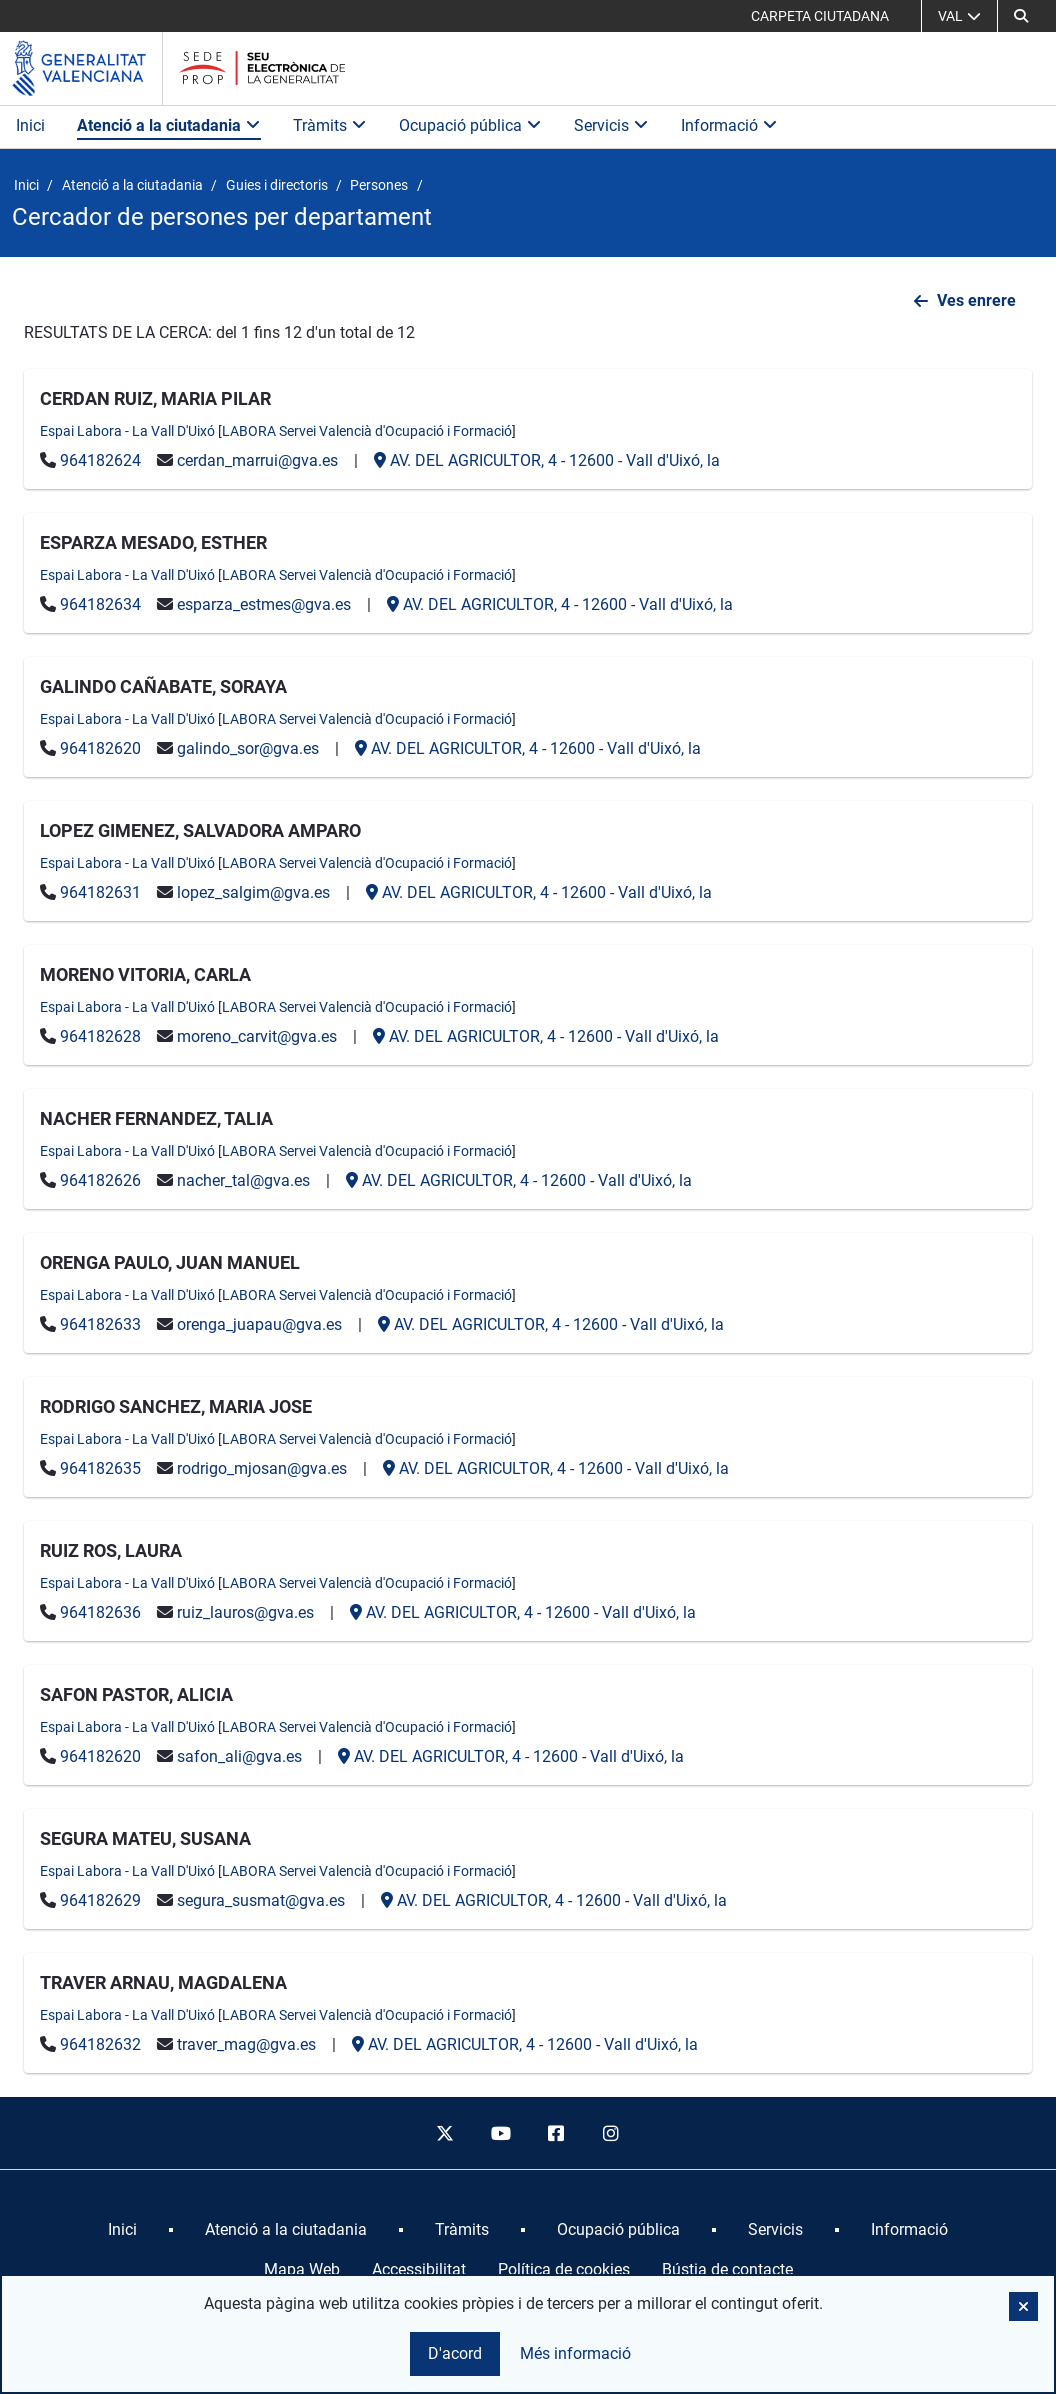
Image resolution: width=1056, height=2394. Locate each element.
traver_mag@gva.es (246, 2044)
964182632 (100, 2044)
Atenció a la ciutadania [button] (169, 125)
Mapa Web (302, 2269)
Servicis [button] (611, 125)
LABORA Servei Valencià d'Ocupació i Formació (367, 431)
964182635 (100, 1468)
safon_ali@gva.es (239, 1756)
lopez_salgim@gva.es (253, 892)
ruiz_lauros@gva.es (245, 1612)
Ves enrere (976, 300)
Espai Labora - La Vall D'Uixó (127, 431)
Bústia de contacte (727, 2269)
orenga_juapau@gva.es (259, 1324)
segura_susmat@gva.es (261, 1900)
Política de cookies (564, 2269)
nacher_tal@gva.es (243, 1180)
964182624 (100, 460)
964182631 (100, 892)
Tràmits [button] (330, 125)
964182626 (100, 1180)
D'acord (455, 2353)
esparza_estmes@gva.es (264, 604)
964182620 (100, 748)
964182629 (100, 1900)
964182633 (100, 1324)
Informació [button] (729, 125)
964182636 (100, 1612)
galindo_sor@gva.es (248, 748)
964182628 (100, 1036)
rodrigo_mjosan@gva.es (262, 1468)
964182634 (100, 604)
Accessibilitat (419, 2269)
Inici (30, 125)
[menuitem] (122, 2230)
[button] (1021, 16)
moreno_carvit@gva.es (257, 1036)
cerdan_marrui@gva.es (257, 460)
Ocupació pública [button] (470, 125)
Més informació (575, 2353)
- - (547, 460)
